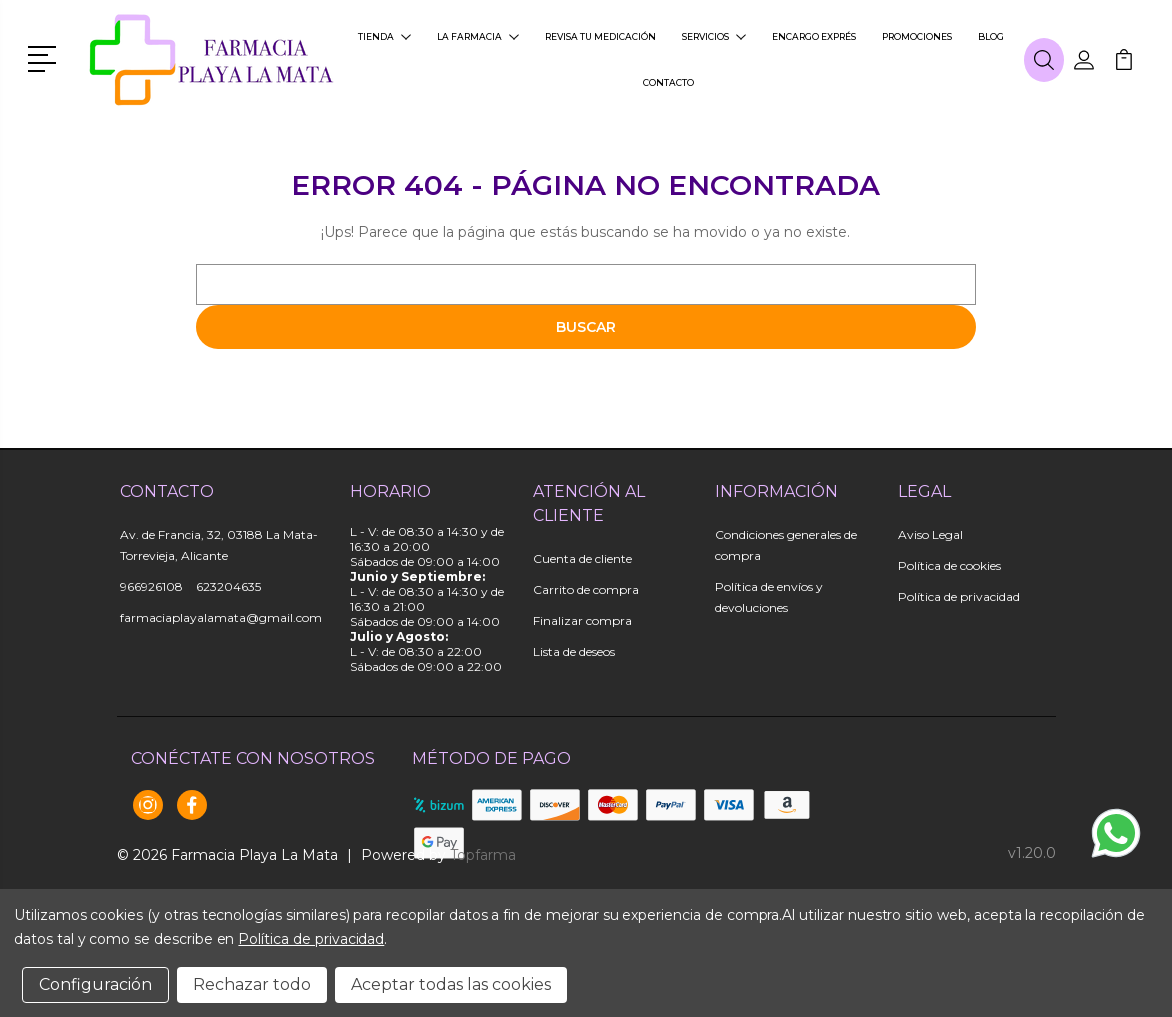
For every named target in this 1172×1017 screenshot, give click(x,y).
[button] (45, 57)
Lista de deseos (574, 651)
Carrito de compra (586, 589)
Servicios (714, 36)
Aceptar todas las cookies (451, 984)
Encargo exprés (814, 36)
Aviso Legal (930, 534)
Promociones (917, 36)
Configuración (95, 984)
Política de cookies (949, 565)
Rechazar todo (252, 984)
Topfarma (483, 855)
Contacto (668, 82)
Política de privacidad (959, 596)
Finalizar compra (582, 620)
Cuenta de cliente (582, 558)
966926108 (151, 586)
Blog (991, 36)
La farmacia (478, 36)
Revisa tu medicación (600, 36)
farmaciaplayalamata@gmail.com (221, 617)
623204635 (228, 586)
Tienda (384, 36)
